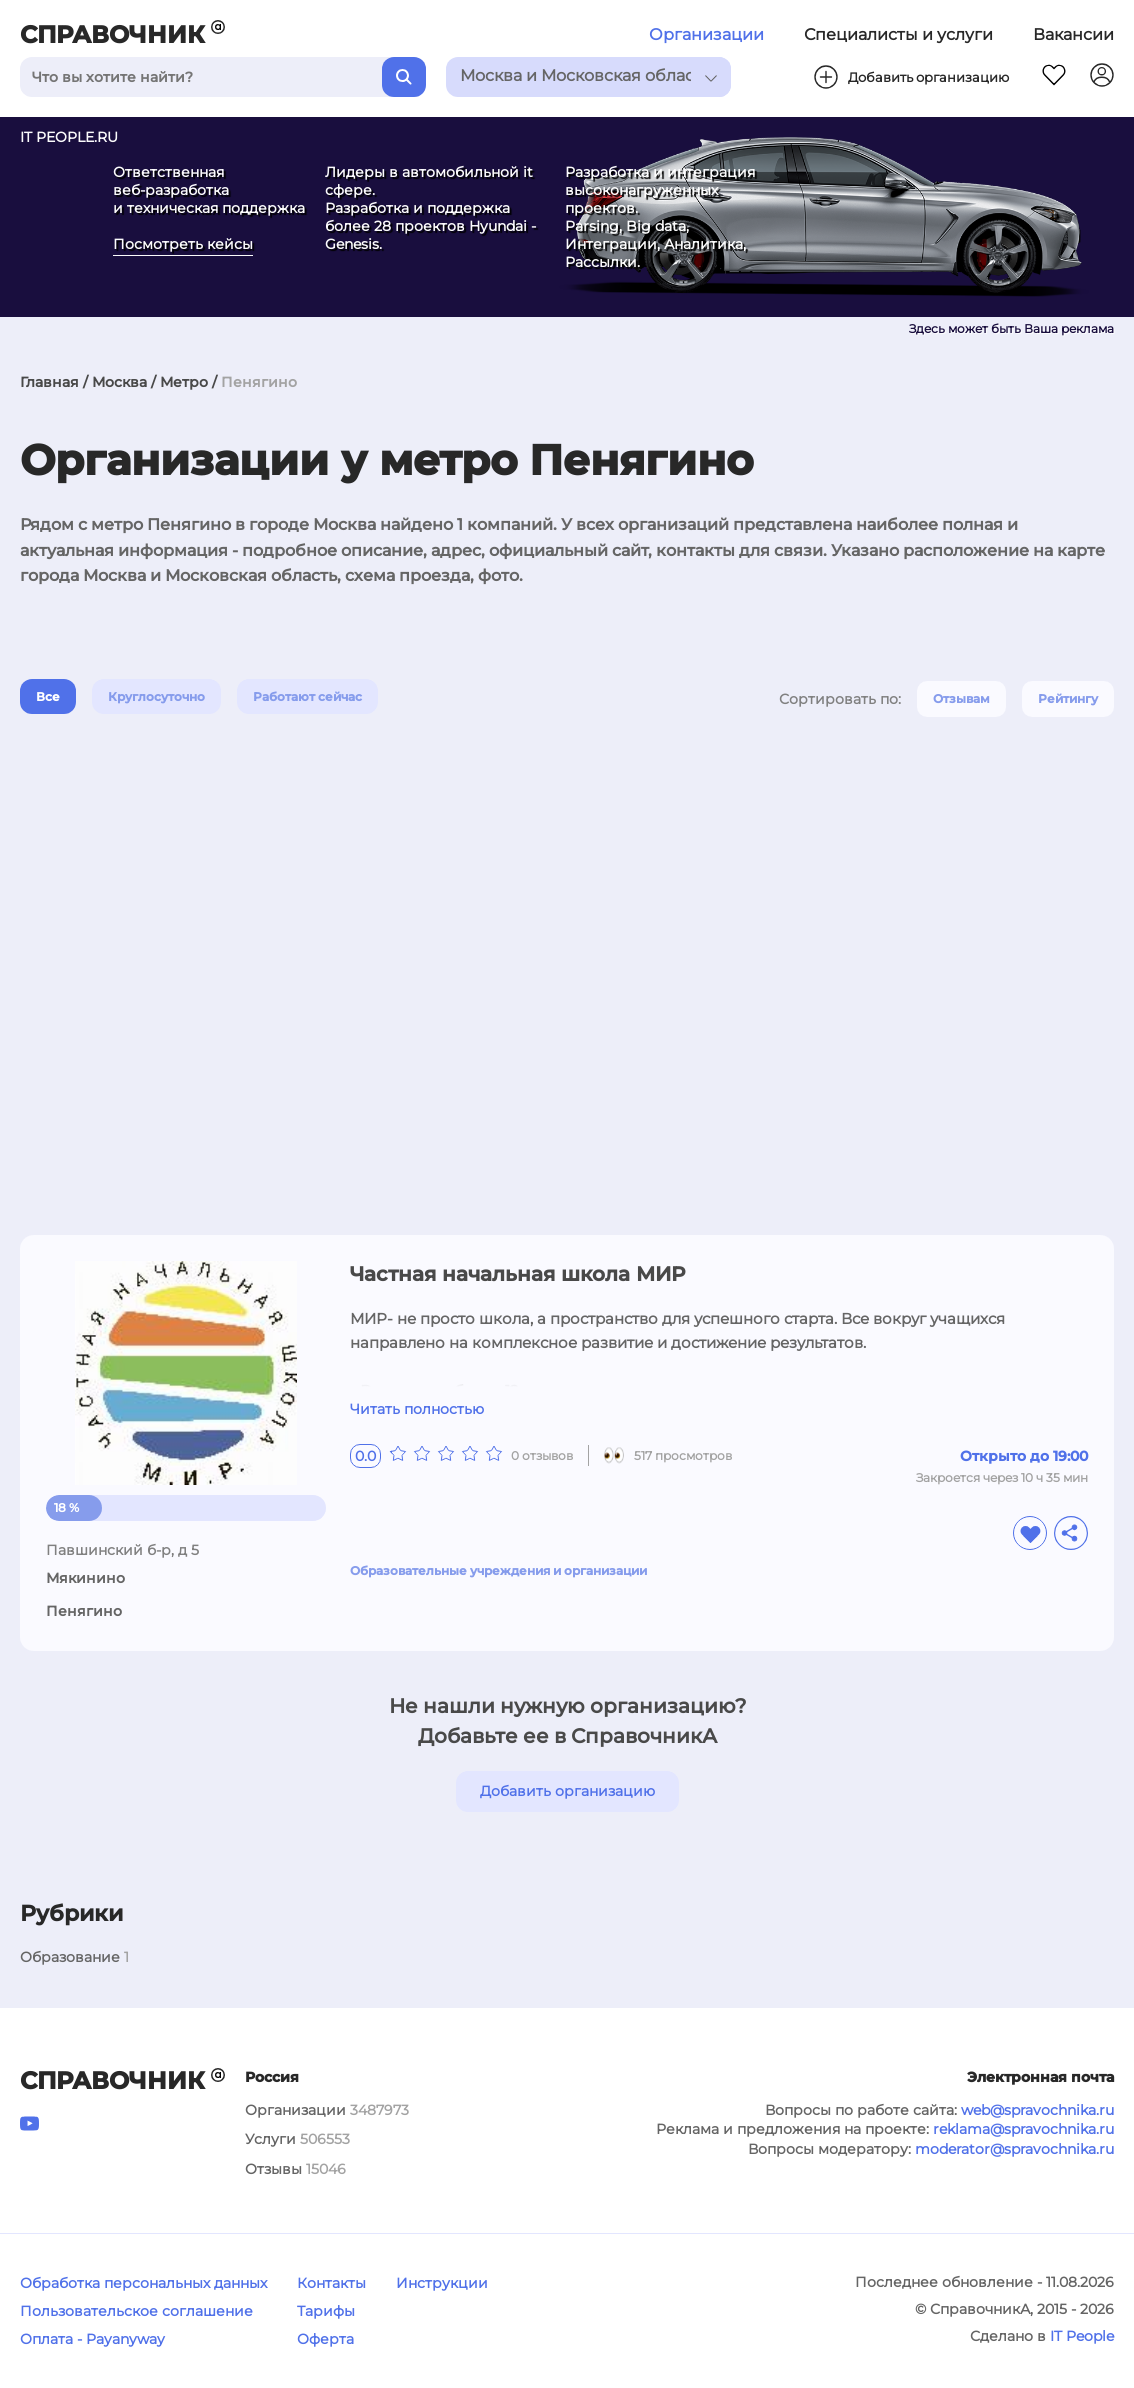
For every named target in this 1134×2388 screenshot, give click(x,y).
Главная (49, 382)
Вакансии (1073, 34)
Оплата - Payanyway (92, 2339)
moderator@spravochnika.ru (1014, 2149)
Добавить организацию (567, 1791)
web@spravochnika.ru (1037, 2110)
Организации (706, 34)
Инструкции (442, 2283)
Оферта (325, 2339)
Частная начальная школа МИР (517, 1274)
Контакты (331, 2283)
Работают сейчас (307, 696)
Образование (70, 1957)
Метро (184, 382)
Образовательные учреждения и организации (498, 1570)
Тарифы (326, 2311)
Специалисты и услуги (898, 34)
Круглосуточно (156, 696)
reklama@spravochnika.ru (1023, 2129)
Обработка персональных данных (143, 2283)
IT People (1082, 2336)
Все (48, 696)
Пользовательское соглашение (136, 2311)
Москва (119, 382)
